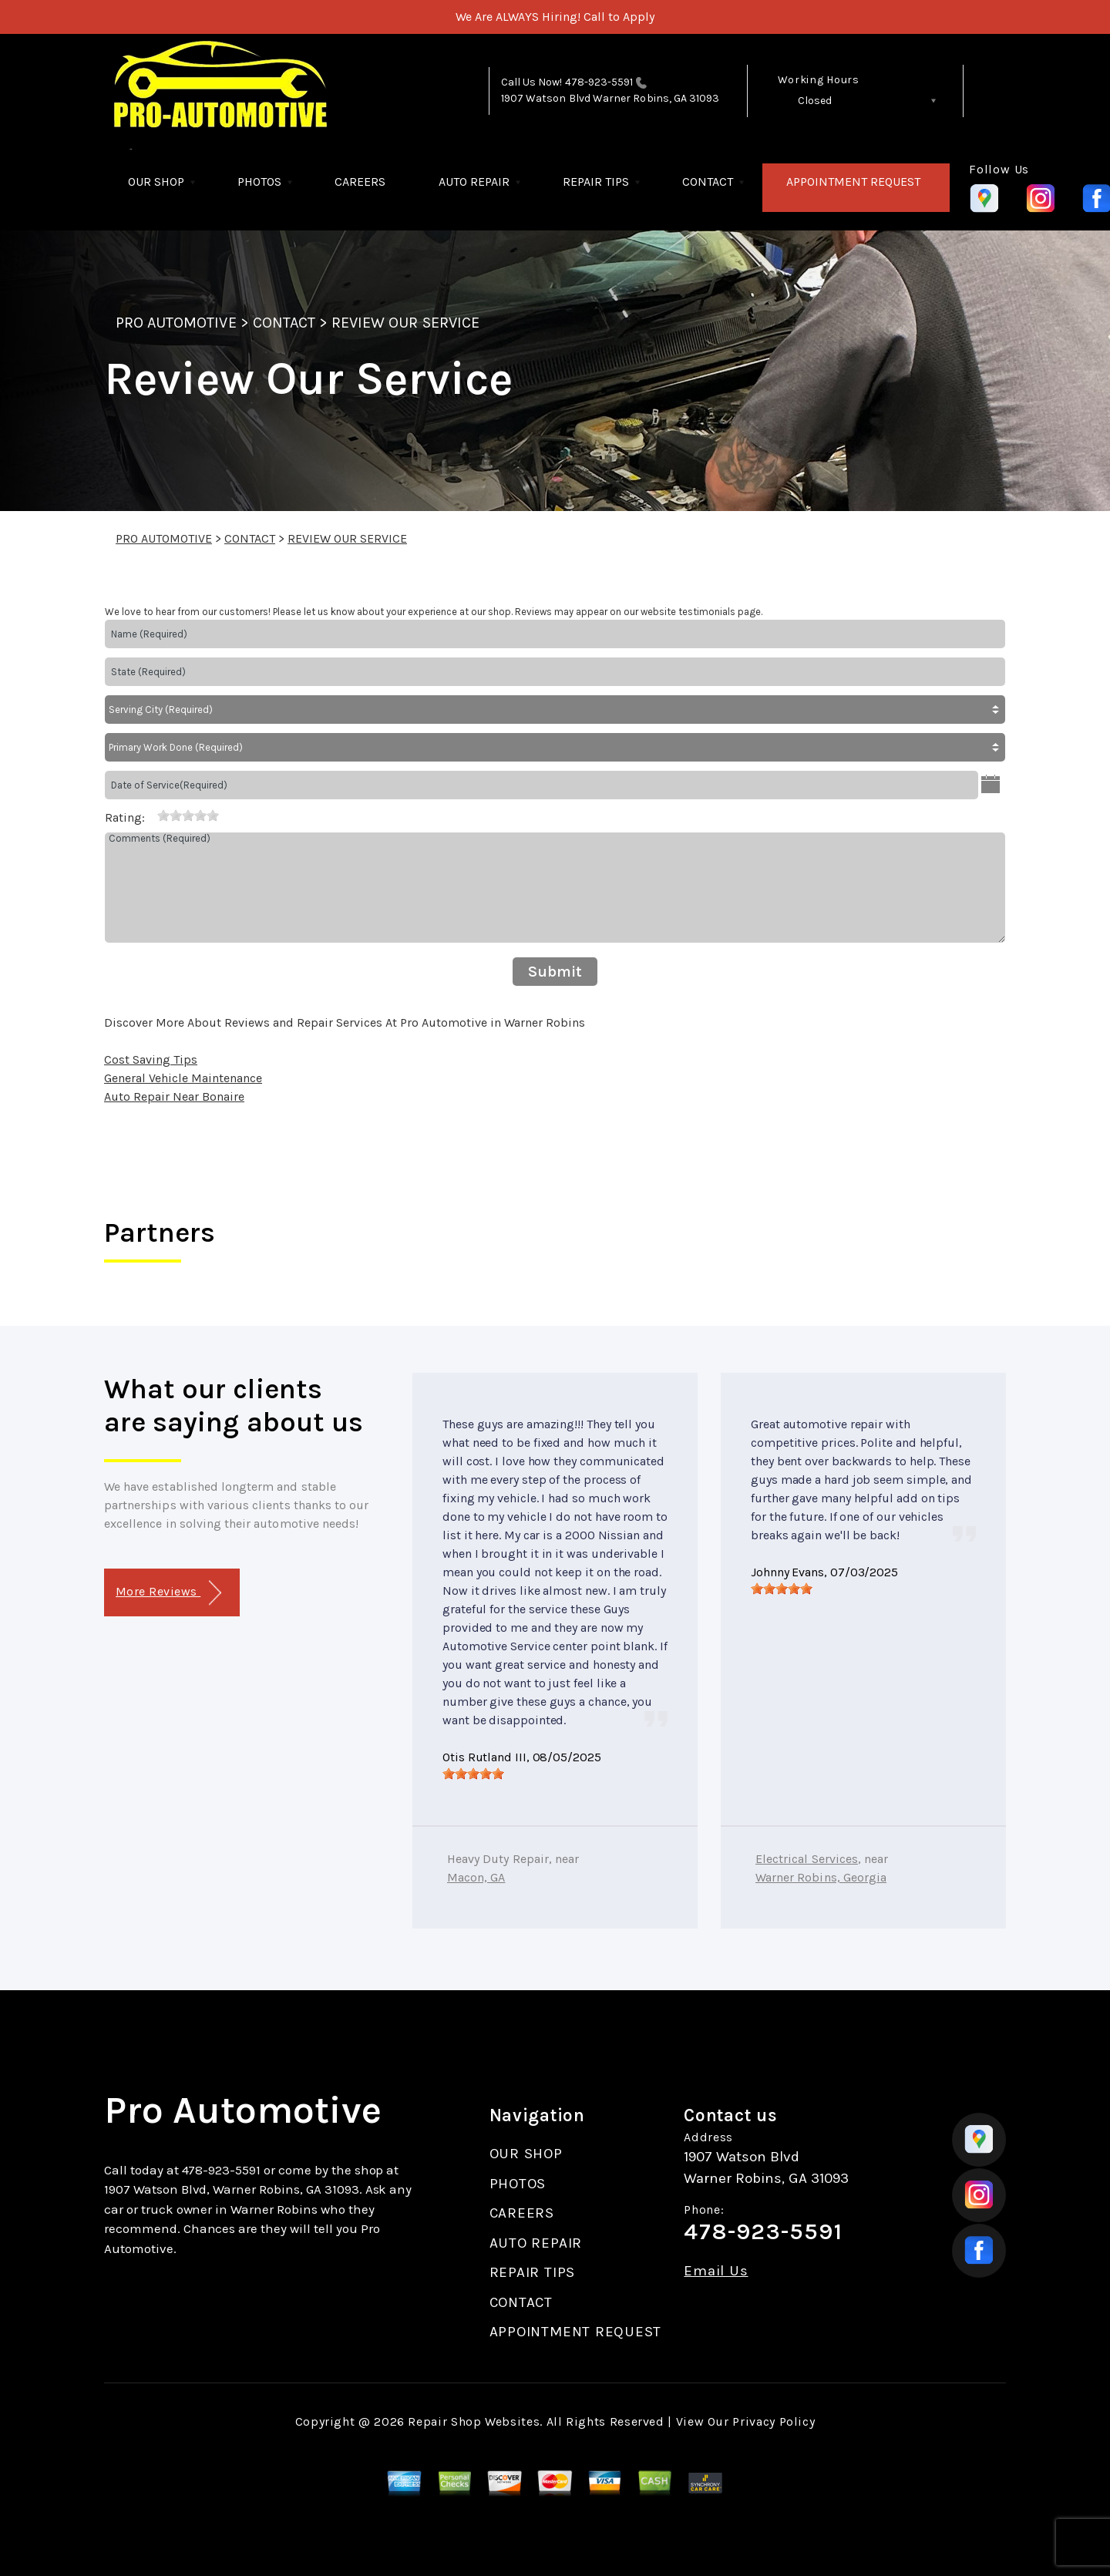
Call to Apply (619, 16)
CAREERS (360, 181)
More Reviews (168, 1593)
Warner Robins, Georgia (820, 1877)
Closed (815, 100)
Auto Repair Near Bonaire (174, 1096)
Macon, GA (476, 1877)
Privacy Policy (773, 2421)
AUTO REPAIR (474, 181)
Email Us (716, 2271)
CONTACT (707, 181)
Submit (555, 971)
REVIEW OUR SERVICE (405, 322)
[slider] (188, 815)
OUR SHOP (156, 181)
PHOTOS (259, 181)
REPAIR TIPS (596, 181)
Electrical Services (806, 1858)
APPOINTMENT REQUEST (853, 181)
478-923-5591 (599, 82)
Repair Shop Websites (474, 2421)
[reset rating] (151, 815)
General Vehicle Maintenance (183, 1078)
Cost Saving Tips (150, 1059)
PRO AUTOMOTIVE (176, 322)
